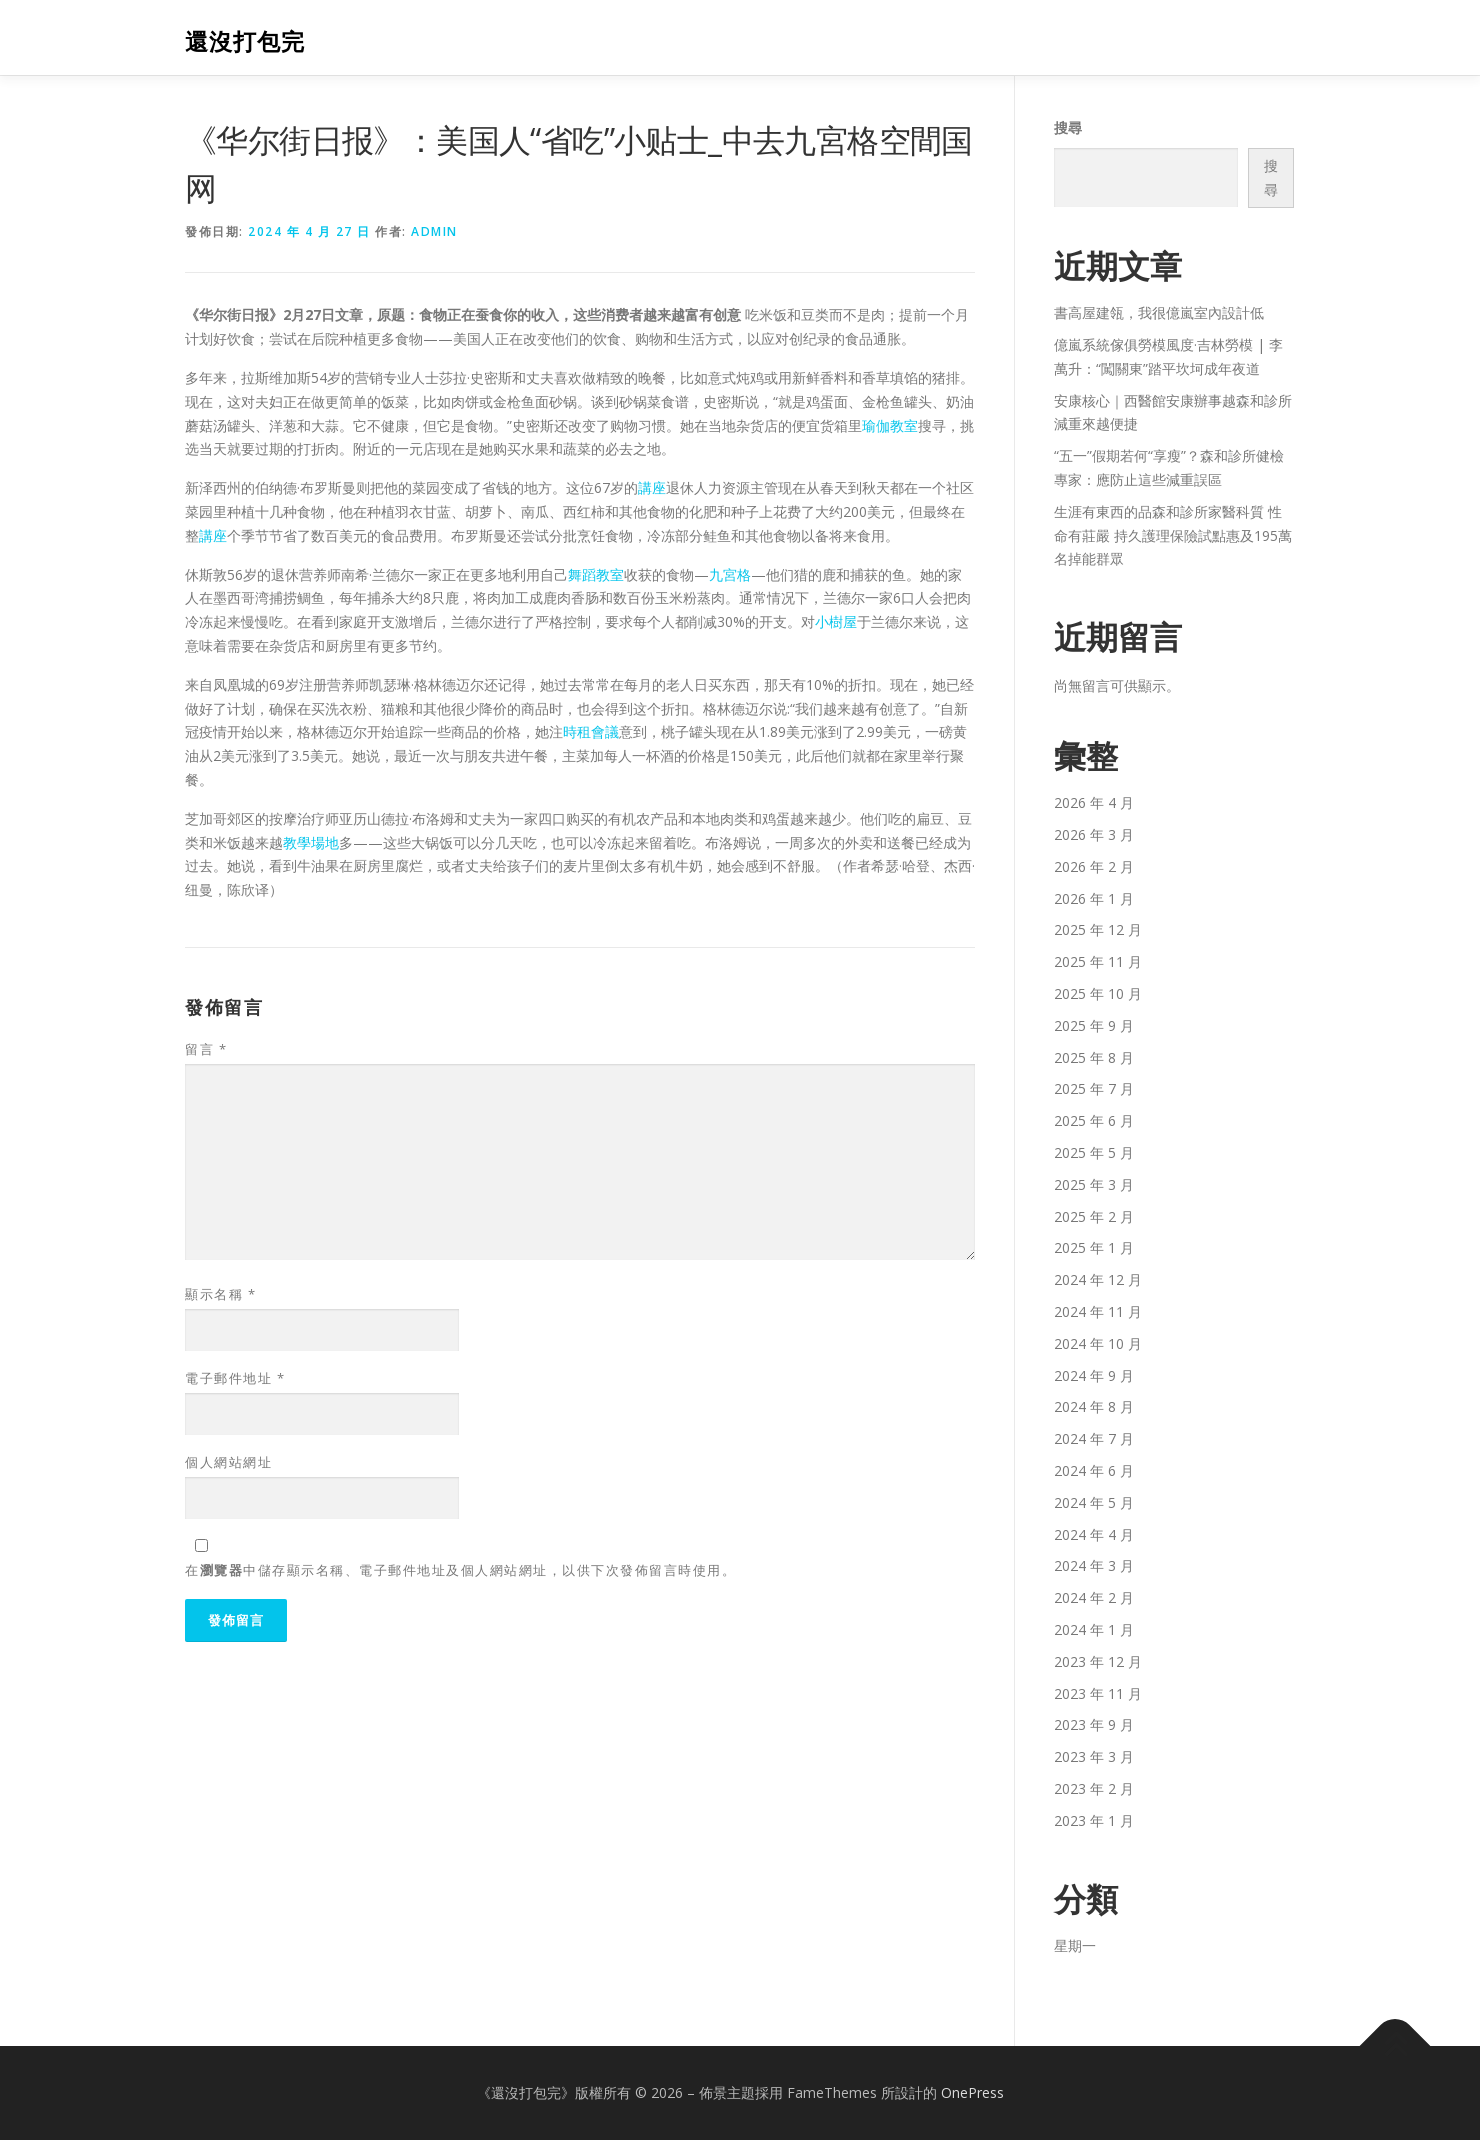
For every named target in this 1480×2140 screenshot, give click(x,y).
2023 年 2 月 (1094, 1788)
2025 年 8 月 (1094, 1057)
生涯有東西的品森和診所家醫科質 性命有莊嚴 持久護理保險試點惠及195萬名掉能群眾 (1173, 535)
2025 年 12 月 (1098, 929)
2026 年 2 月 (1094, 866)
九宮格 (730, 574)
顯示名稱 (220, 1294)
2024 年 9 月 (1094, 1375)
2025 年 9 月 (1094, 1025)
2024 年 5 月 (1094, 1502)
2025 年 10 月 (1098, 993)
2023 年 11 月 (1098, 1693)
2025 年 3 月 (1094, 1184)
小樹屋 (836, 621)
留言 (206, 1049)
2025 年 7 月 (1094, 1088)
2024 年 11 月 (1098, 1311)
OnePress (972, 2092)
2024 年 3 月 (1094, 1565)
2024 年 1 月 (1094, 1629)
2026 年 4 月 (1094, 802)
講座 (652, 487)
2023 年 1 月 (1094, 1820)
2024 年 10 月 (1098, 1343)
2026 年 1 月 (1094, 898)
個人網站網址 (228, 1462)
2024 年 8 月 (1094, 1406)
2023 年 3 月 (1094, 1756)
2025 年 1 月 (1094, 1247)
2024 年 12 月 (1098, 1279)
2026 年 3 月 (1094, 834)
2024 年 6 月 (1094, 1470)
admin (434, 231)
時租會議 (591, 731)
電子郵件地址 (235, 1378)
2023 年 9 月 (1094, 1724)
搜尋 (1068, 127)
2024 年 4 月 (1094, 1534)
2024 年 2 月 (1094, 1597)
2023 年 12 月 (1098, 1661)
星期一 (1075, 1945)
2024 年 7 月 (1094, 1438)
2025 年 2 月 (1094, 1216)
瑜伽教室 (890, 425)
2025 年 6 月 (1094, 1120)
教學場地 (311, 842)
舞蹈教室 (596, 574)
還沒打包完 (245, 40)
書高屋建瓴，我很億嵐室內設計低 (1159, 312)
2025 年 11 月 (1098, 961)
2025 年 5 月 (1094, 1152)
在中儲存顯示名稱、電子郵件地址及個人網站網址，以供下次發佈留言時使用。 (460, 1570)
